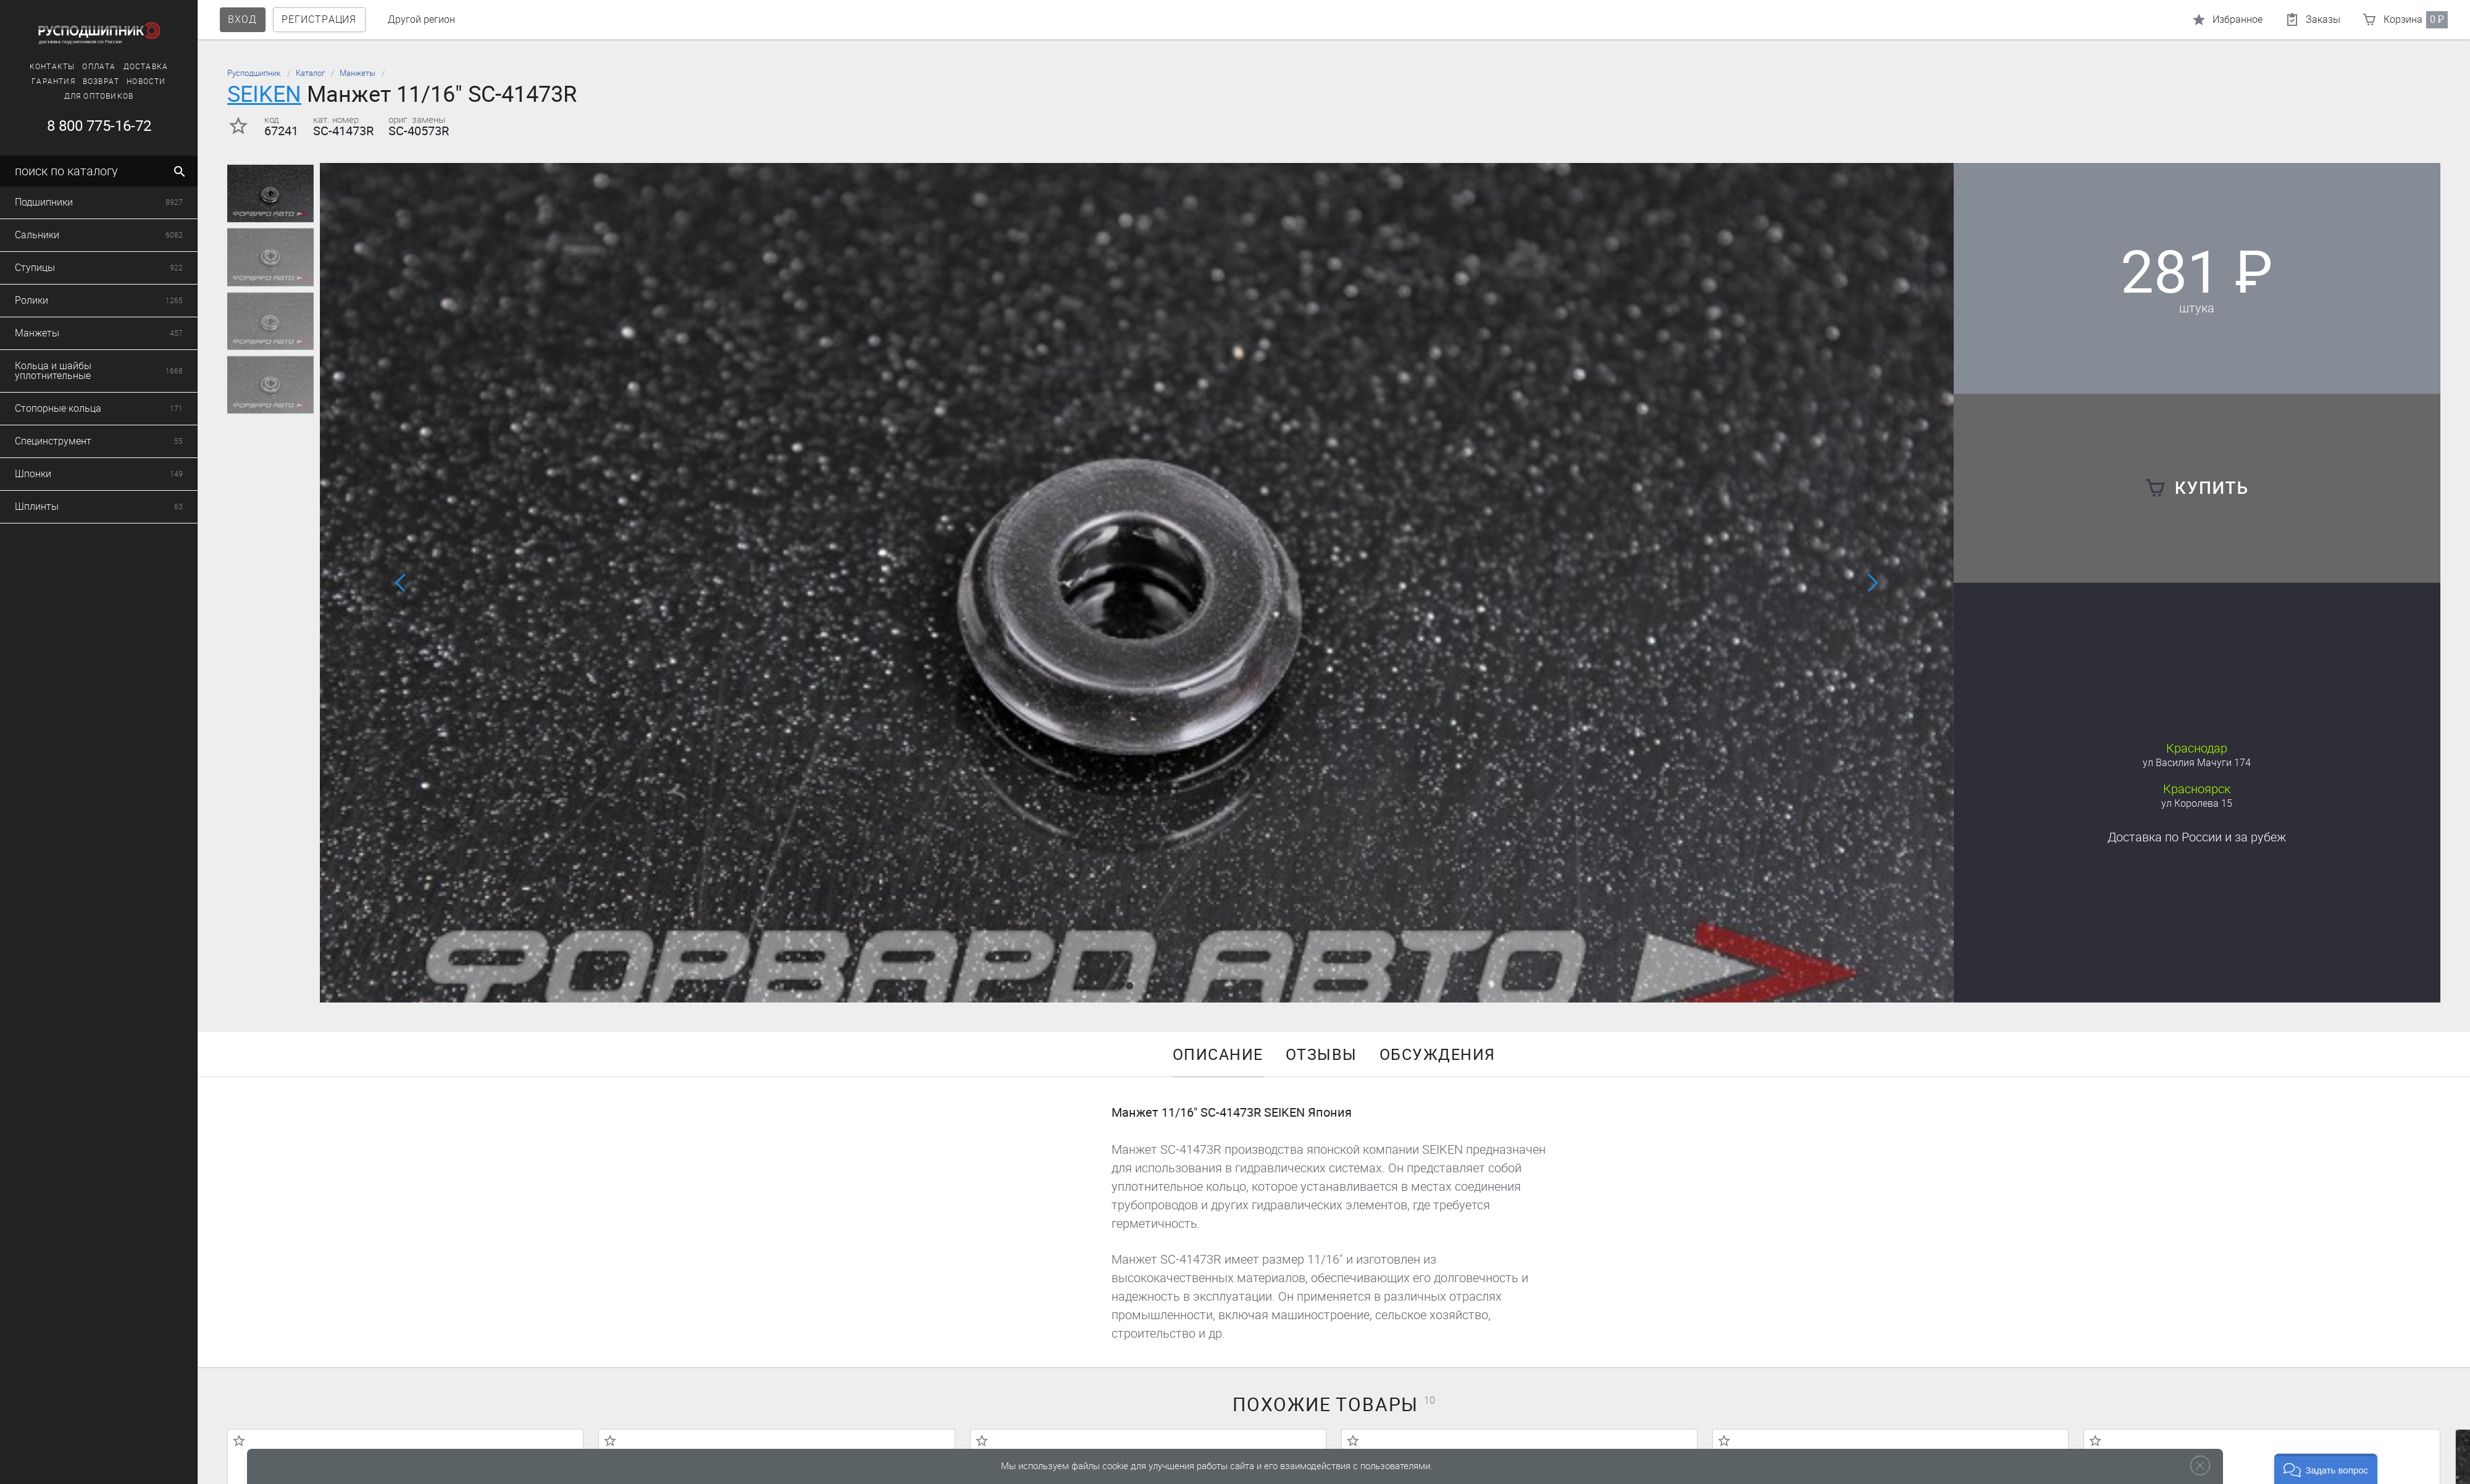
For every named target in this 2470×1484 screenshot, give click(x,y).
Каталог (310, 73)
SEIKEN (264, 94)
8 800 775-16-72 (99, 126)
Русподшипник (254, 73)
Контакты (52, 66)
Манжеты (357, 73)
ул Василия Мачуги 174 (2197, 763)
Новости (146, 81)
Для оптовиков (99, 96)
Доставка (146, 66)
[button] (1129, 985)
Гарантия (53, 81)
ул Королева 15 (2196, 803)
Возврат (101, 81)
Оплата (98, 66)
